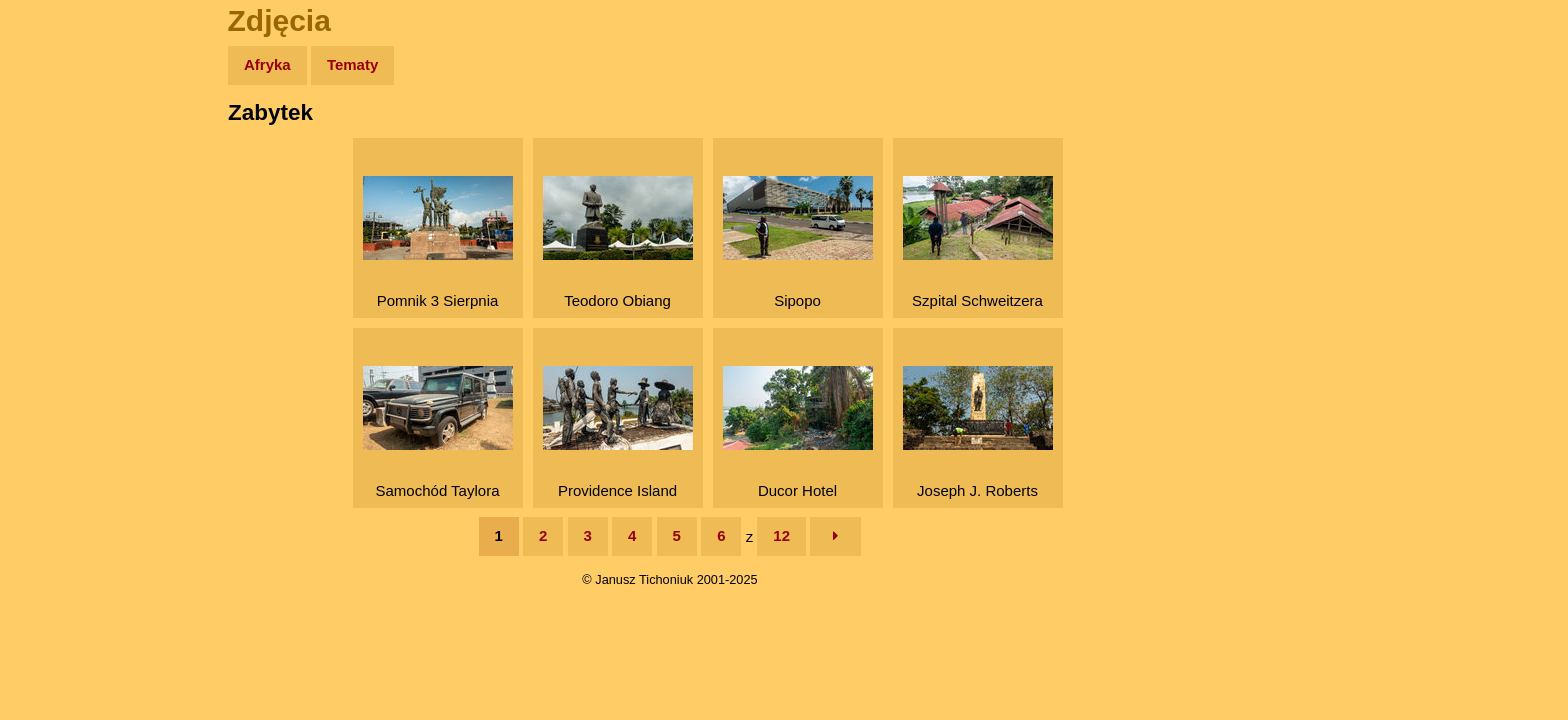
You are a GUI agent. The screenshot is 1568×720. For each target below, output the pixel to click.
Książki (59, 258)
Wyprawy (66, 142)
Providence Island (618, 432)
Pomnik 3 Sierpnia (438, 242)
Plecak (57, 335)
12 (781, 535)
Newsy (57, 219)
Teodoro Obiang (618, 242)
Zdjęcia (59, 181)
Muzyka (60, 296)
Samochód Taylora (438, 432)
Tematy (352, 64)
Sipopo (798, 242)
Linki (51, 373)
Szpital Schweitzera (978, 242)
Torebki (60, 412)
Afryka (267, 64)
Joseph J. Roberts (978, 432)
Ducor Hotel (798, 432)
